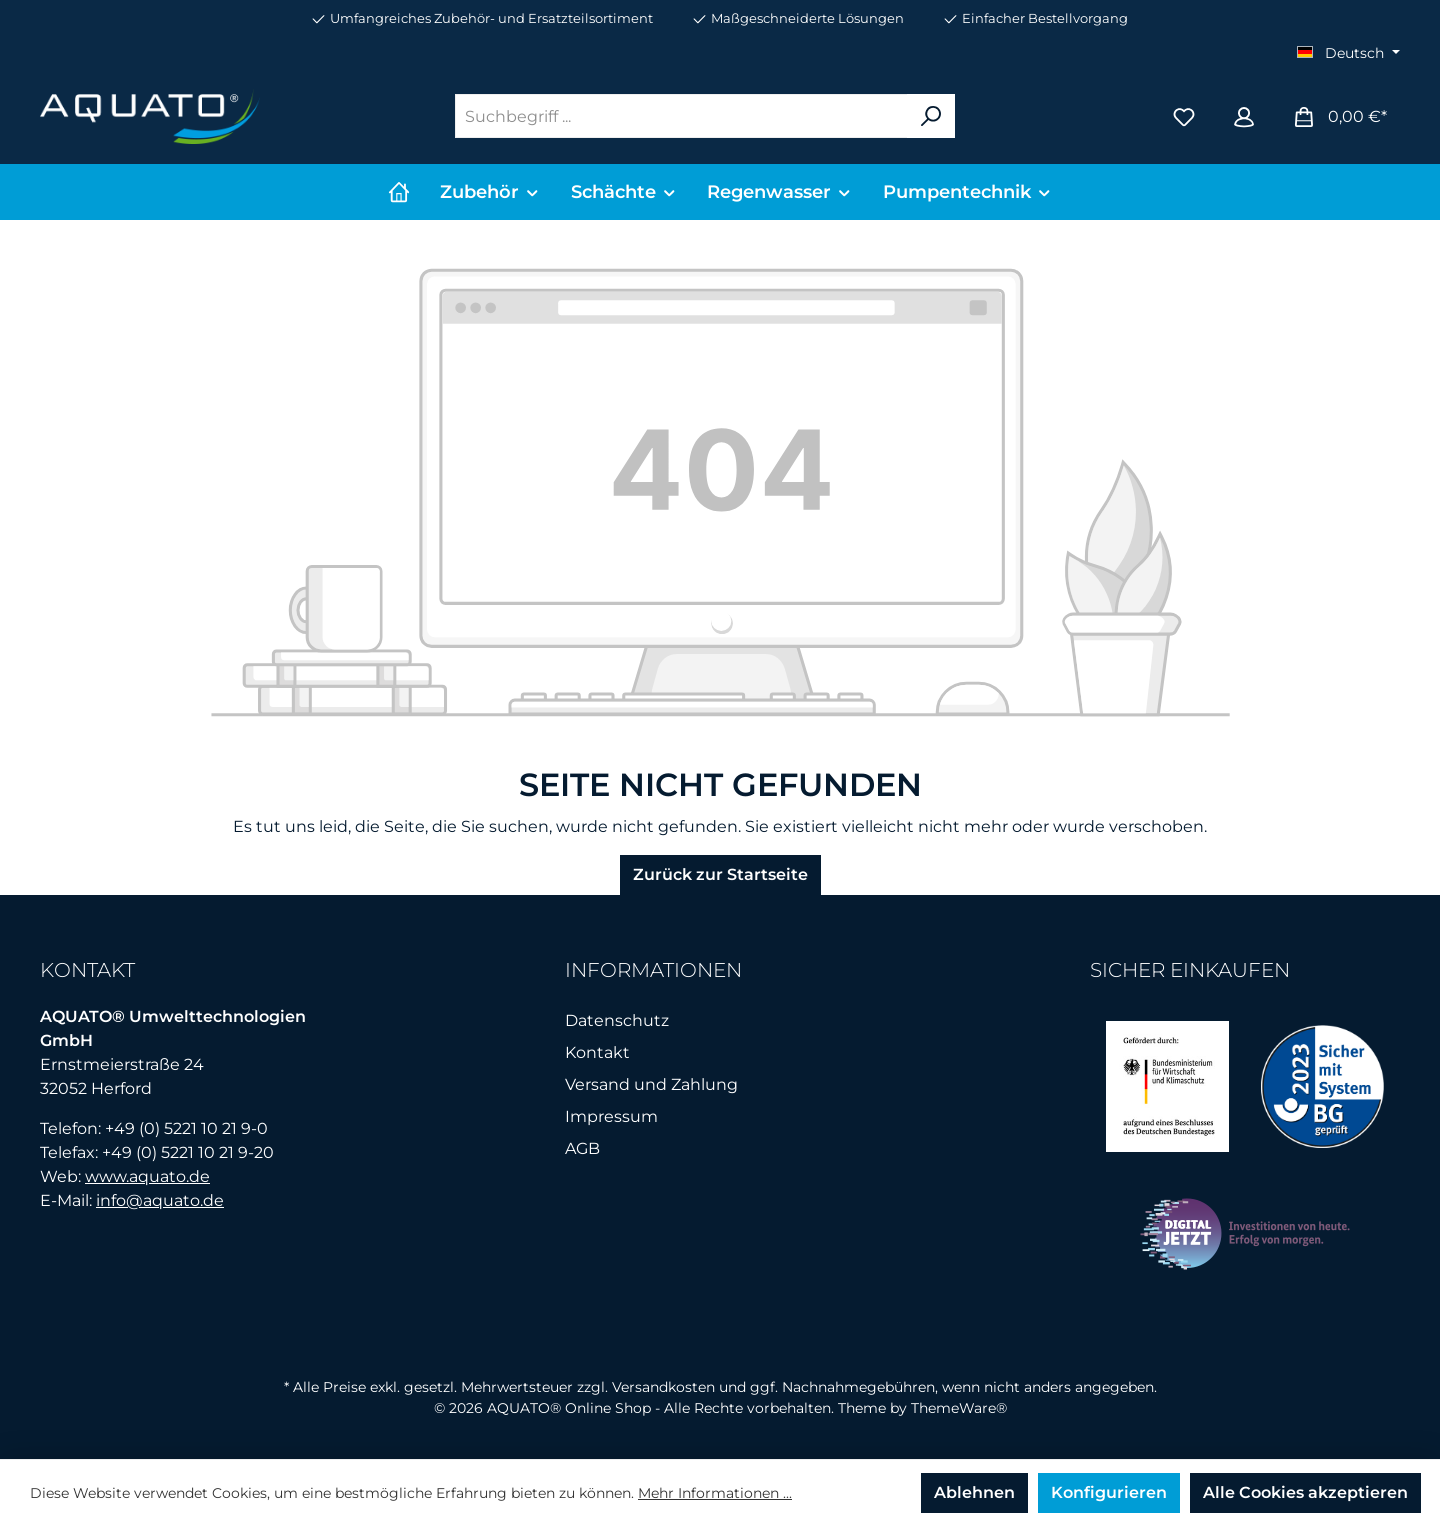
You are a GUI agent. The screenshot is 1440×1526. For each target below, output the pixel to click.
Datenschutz (617, 1020)
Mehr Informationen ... (715, 1493)
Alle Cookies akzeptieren (1305, 1492)
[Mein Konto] (1244, 116)
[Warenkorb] (1339, 116)
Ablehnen (974, 1492)
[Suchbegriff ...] (681, 116)
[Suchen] (931, 116)
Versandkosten (663, 1387)
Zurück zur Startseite (720, 874)
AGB (582, 1148)
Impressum (611, 1116)
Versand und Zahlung (651, 1084)
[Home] (399, 192)
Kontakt (597, 1052)
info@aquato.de (160, 1200)
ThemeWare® (959, 1408)
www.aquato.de (147, 1176)
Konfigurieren (1109, 1492)
